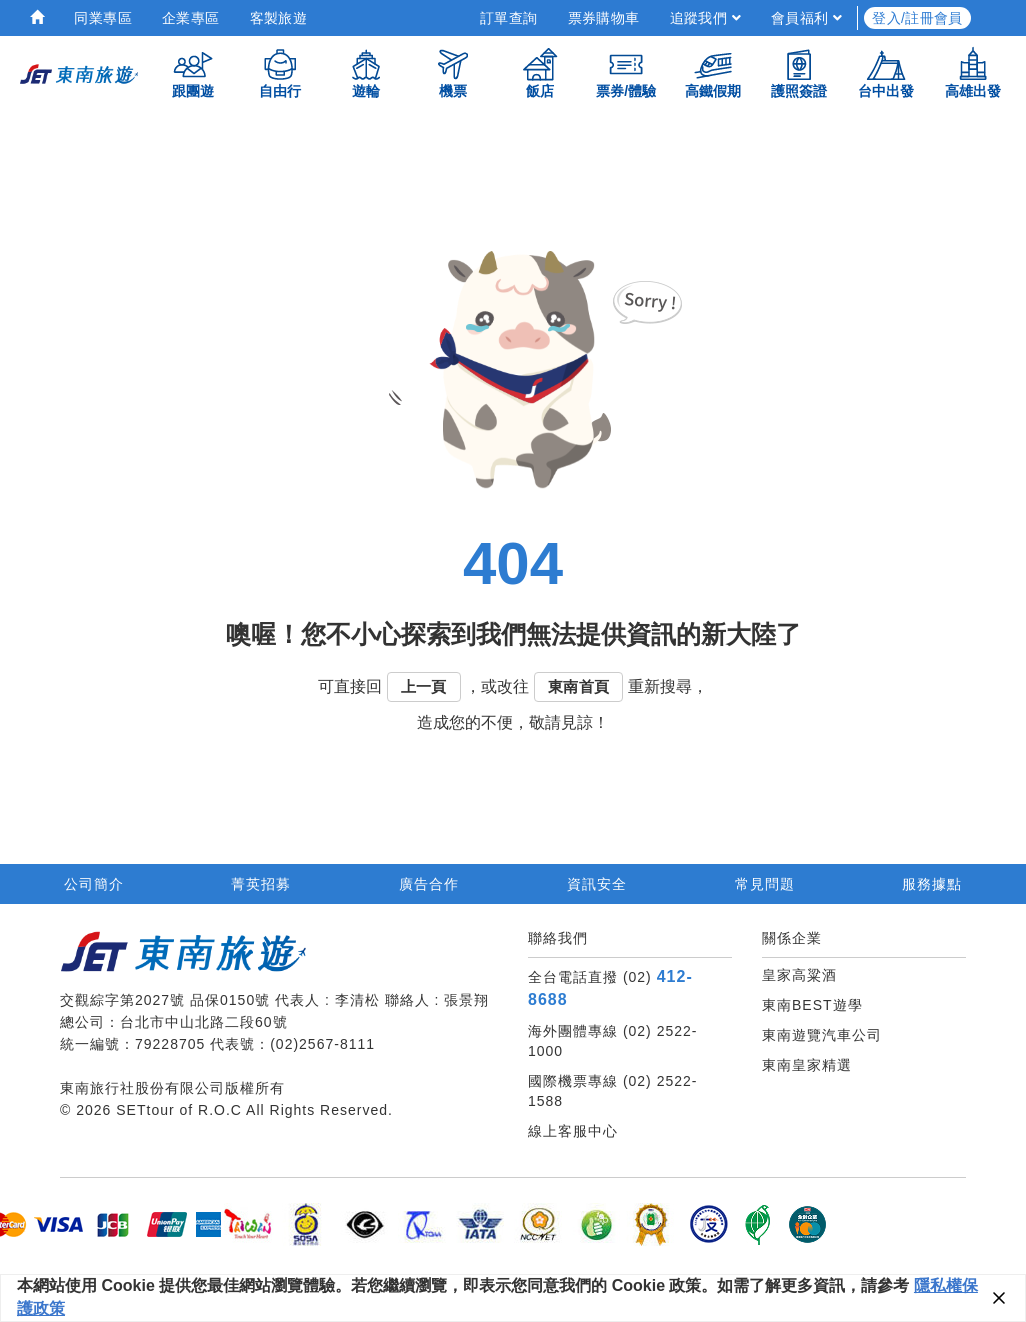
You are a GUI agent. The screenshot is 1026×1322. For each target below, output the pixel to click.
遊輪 (366, 72)
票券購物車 (604, 18)
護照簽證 (799, 72)
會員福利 (806, 18)
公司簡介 (94, 884)
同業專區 (103, 18)
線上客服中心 (573, 1131)
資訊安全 (597, 884)
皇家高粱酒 (799, 975)
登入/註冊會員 (917, 18)
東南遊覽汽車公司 (822, 1035)
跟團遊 (193, 72)
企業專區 (191, 18)
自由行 (280, 72)
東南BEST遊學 (812, 1005)
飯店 (540, 72)
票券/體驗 (626, 72)
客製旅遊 (279, 18)
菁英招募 (261, 884)
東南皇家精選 (807, 1065)
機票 (453, 72)
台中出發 (886, 72)
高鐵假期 (713, 72)
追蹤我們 (705, 18)
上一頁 (424, 686)
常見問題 (765, 884)
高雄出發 (973, 72)
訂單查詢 (509, 18)
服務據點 (932, 884)
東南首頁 (579, 686)
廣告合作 (429, 884)
